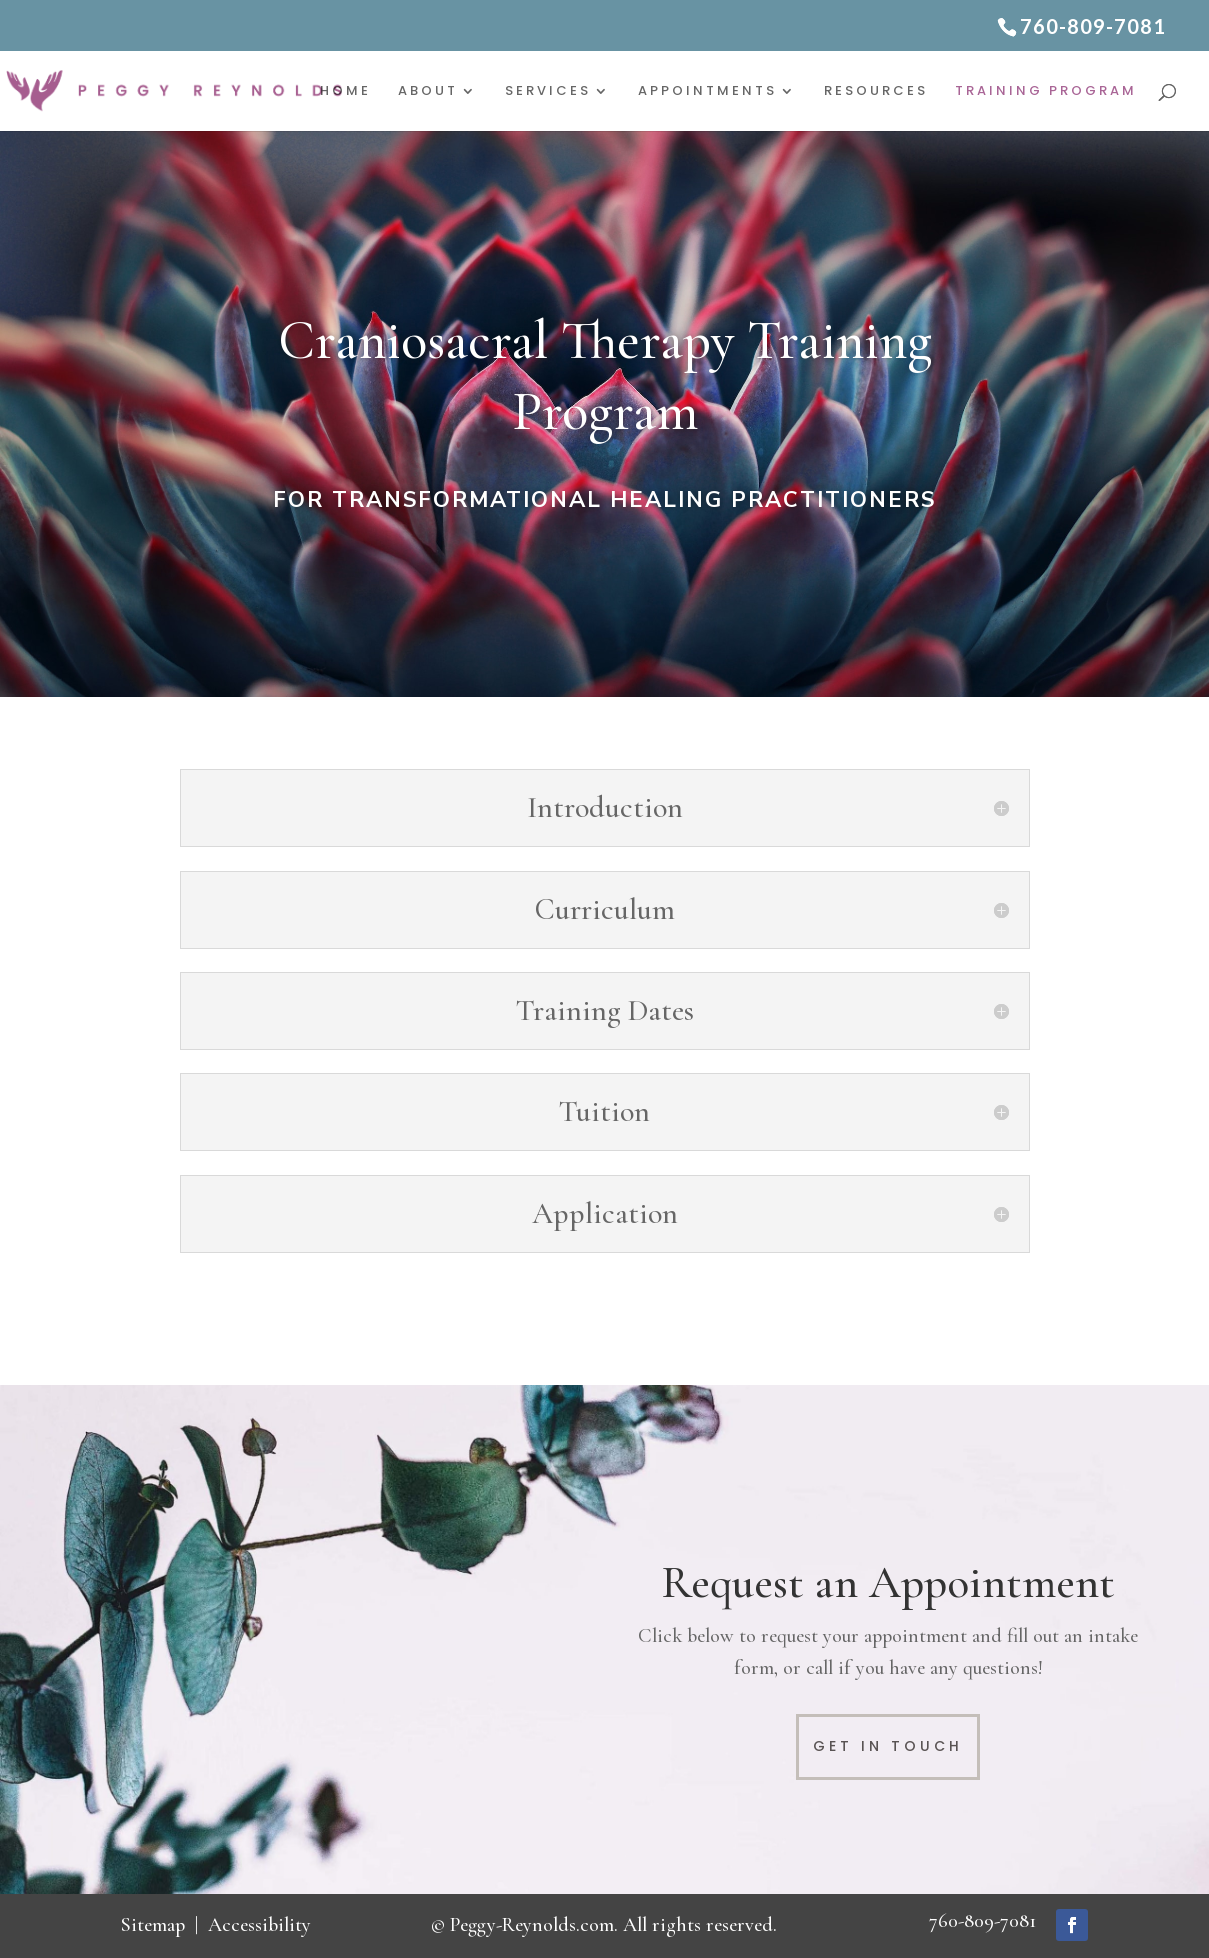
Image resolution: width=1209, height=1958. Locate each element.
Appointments (707, 92)
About (428, 92)
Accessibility (259, 1925)
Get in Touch (888, 1746)
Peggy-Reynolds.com (532, 1925)
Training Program (1046, 92)
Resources (876, 92)
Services (548, 92)
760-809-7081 (982, 1921)
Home (345, 92)
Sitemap (153, 1925)
